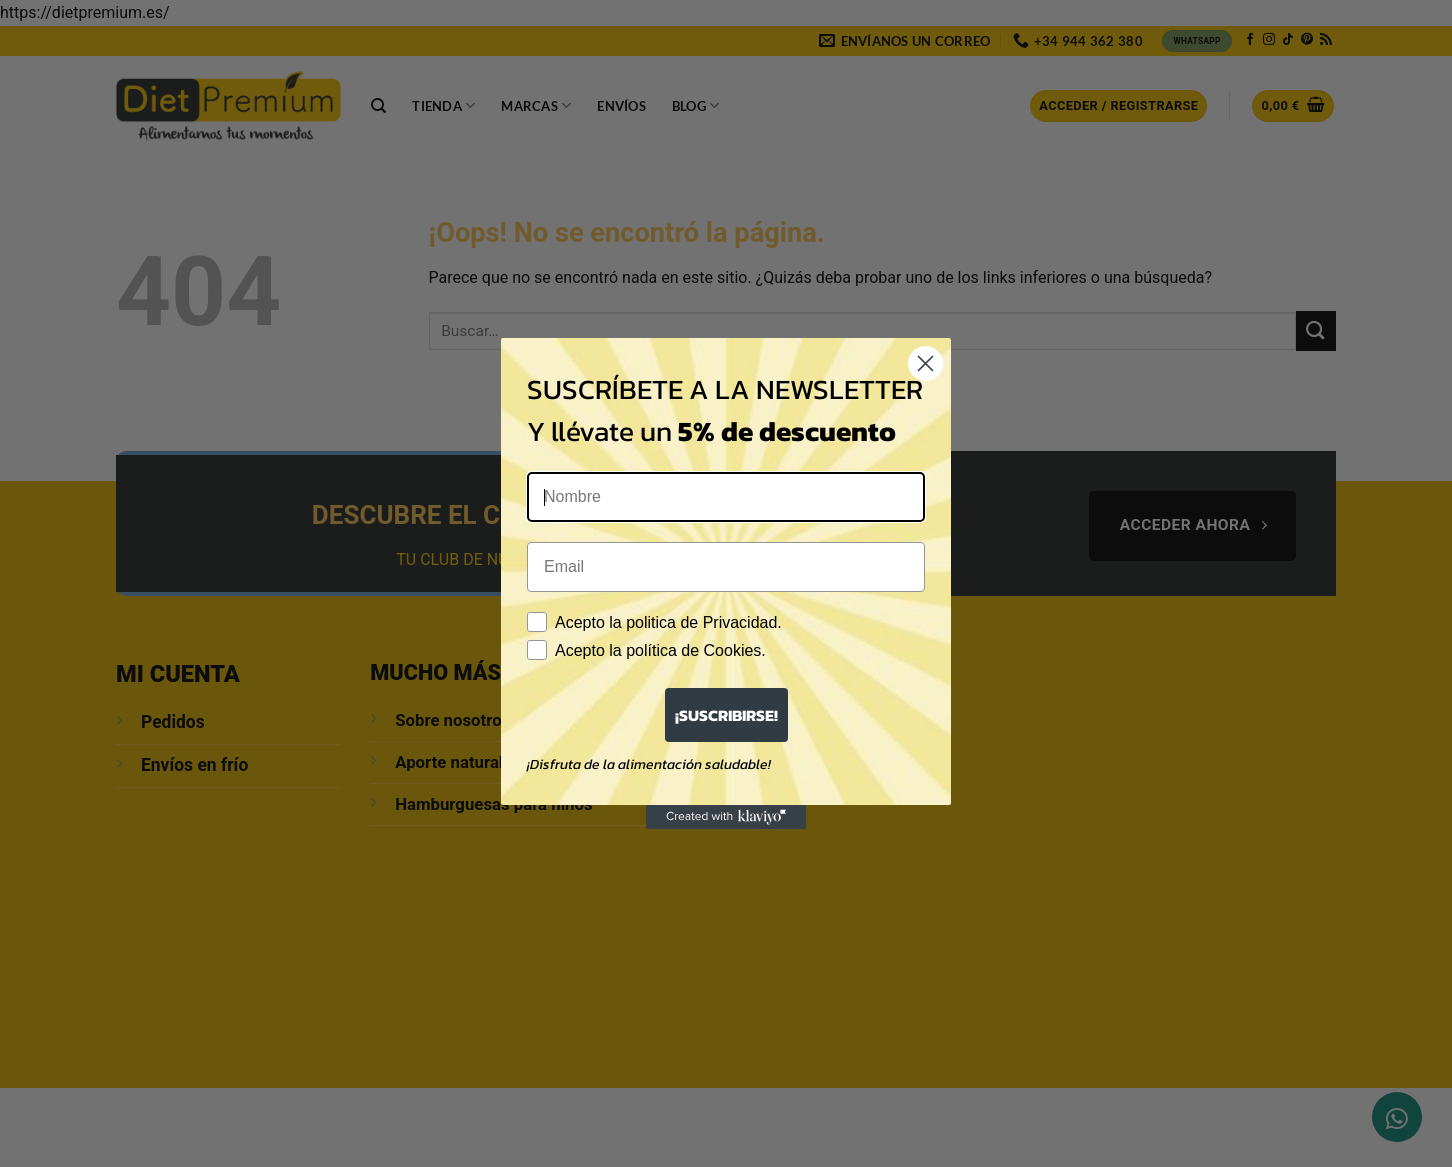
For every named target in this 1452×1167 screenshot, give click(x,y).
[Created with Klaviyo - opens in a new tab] (726, 817)
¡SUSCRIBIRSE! (726, 715)
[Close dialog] (925, 363)
